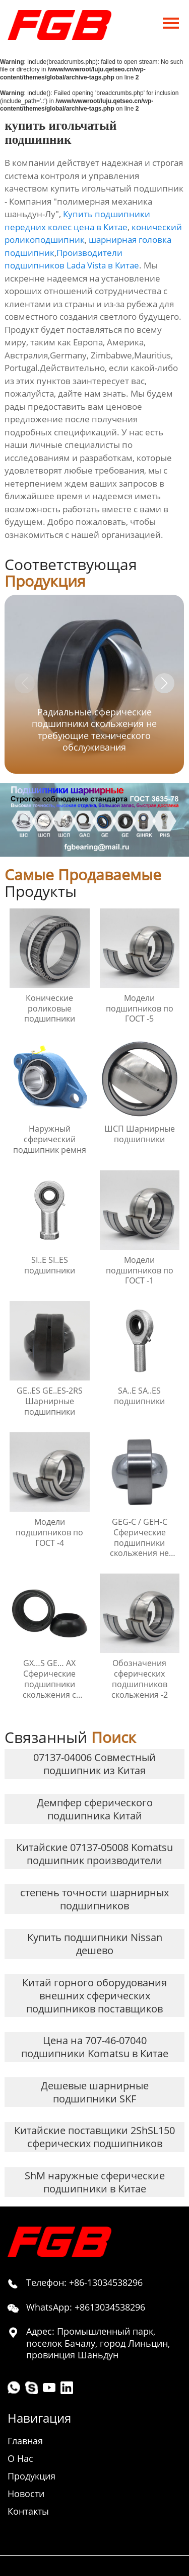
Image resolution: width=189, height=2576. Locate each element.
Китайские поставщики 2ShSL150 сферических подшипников (94, 2137)
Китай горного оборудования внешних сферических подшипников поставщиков (94, 1995)
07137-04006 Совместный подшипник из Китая (94, 1764)
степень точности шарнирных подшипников (94, 1899)
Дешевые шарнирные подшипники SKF (95, 2092)
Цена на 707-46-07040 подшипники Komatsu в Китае (94, 2047)
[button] (164, 683)
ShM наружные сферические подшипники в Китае (95, 2182)
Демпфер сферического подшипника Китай (95, 1809)
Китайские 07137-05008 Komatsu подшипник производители (94, 1854)
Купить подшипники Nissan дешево (94, 1943)
